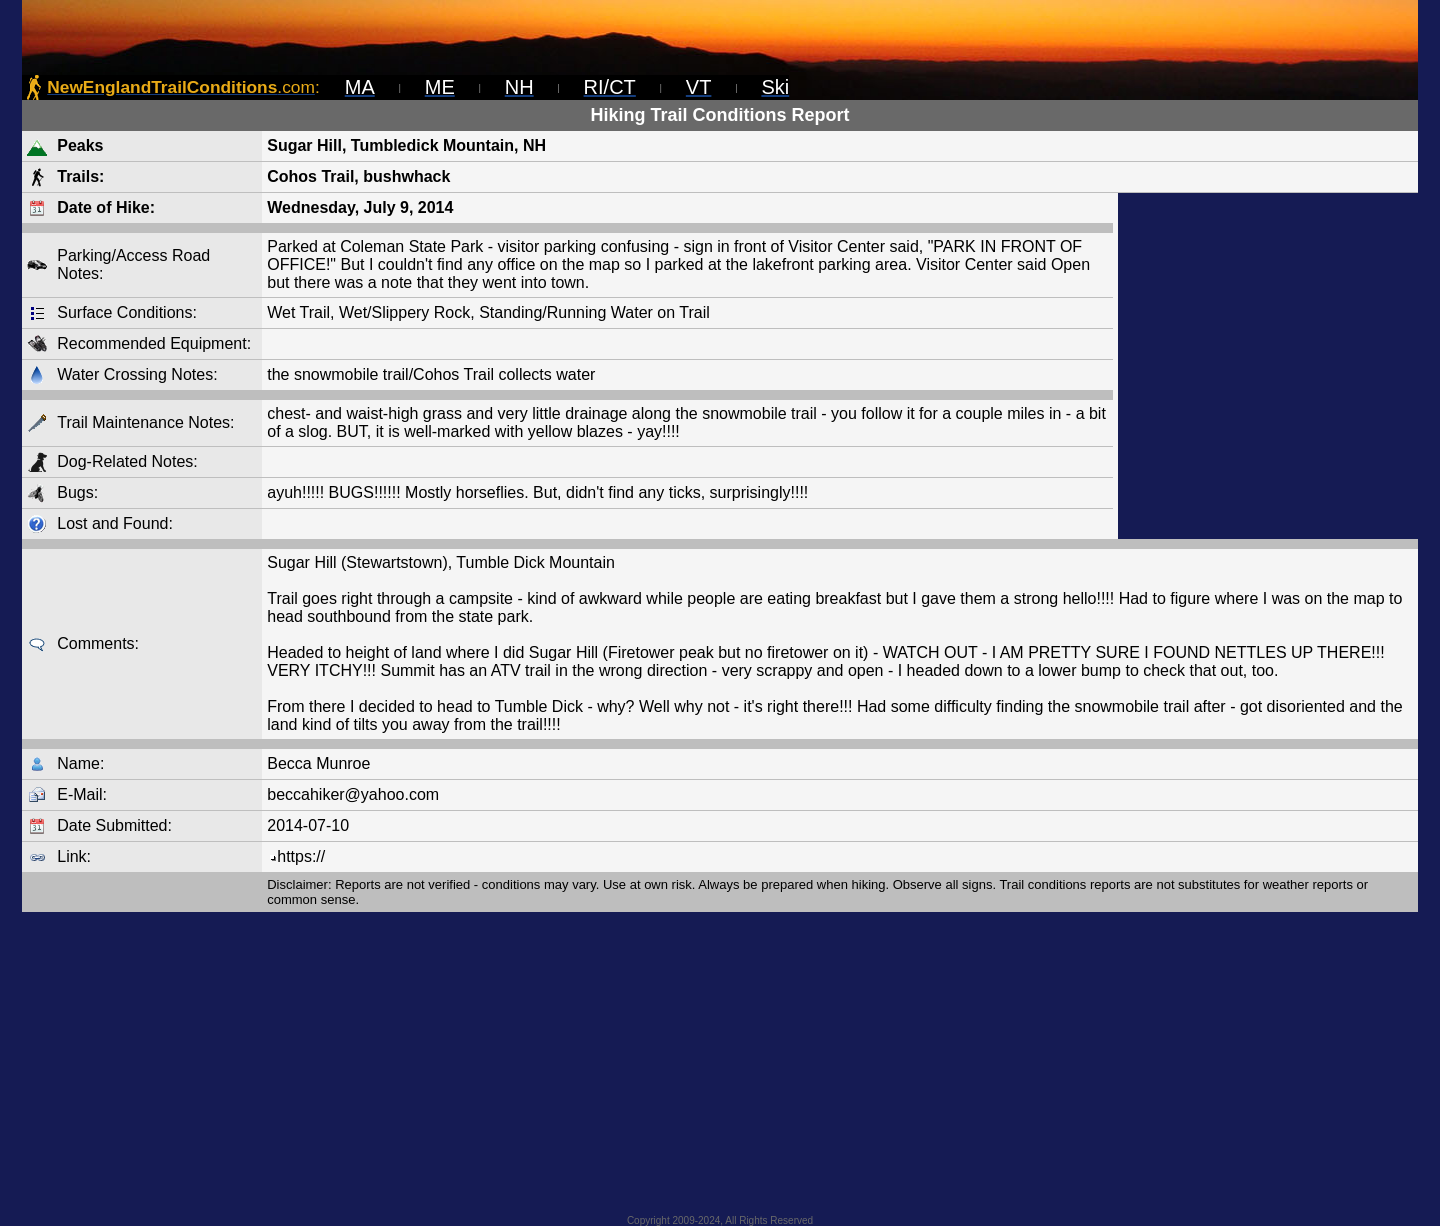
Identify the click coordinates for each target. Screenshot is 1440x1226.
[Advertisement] (1268, 366)
